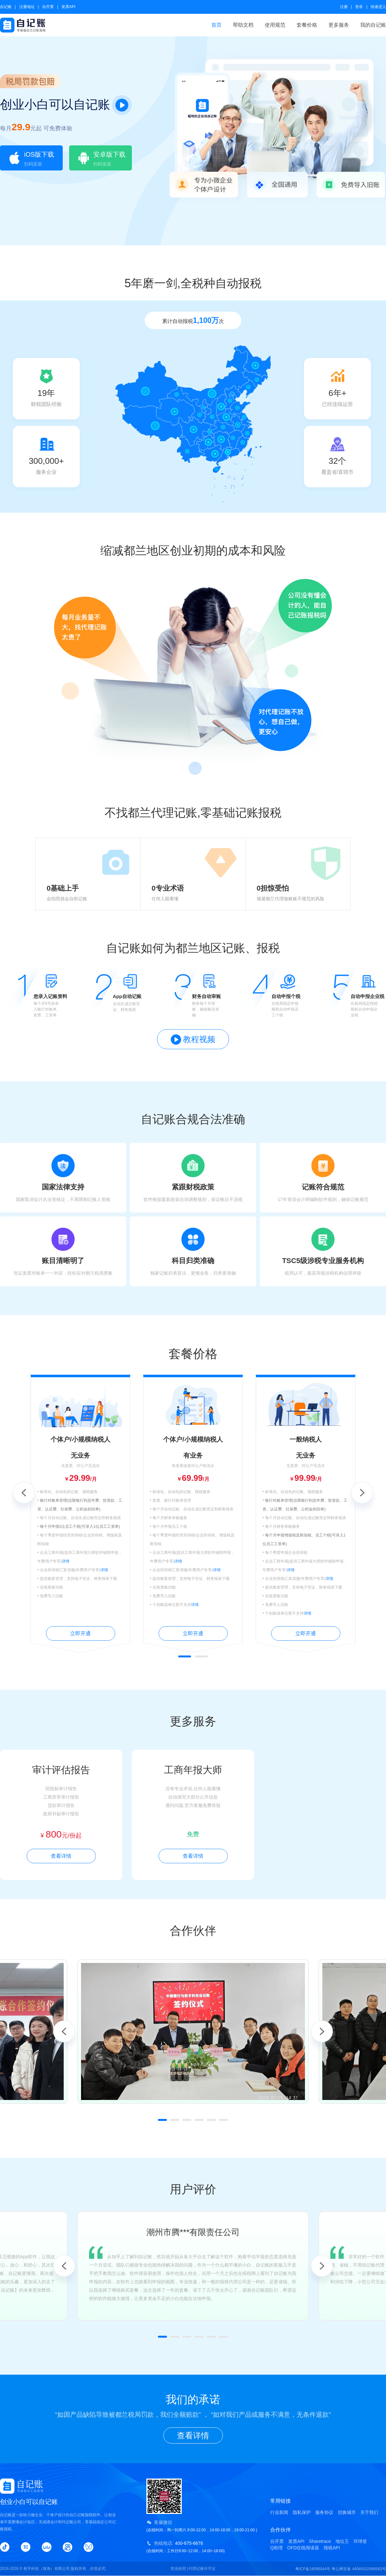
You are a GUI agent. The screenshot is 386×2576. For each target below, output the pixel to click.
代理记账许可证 (202, 2568)
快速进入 (378, 7)
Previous (24, 1493)
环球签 (360, 2541)
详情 (65, 1561)
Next (362, 1493)
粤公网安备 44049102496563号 (359, 2569)
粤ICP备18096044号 (312, 2569)
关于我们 (369, 2512)
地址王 (342, 2541)
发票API (68, 7)
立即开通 (80, 1633)
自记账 (6, 7)
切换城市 (347, 2512)
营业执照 (178, 2568)
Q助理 (276, 2547)
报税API (332, 2547)
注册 (344, 7)
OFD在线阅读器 (303, 2547)
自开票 (48, 7)
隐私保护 (302, 2512)
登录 (359, 7)
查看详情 (61, 1856)
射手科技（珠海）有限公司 (46, 2568)
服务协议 (324, 2512)
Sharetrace (320, 2541)
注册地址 (27, 7)
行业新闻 (279, 2512)
